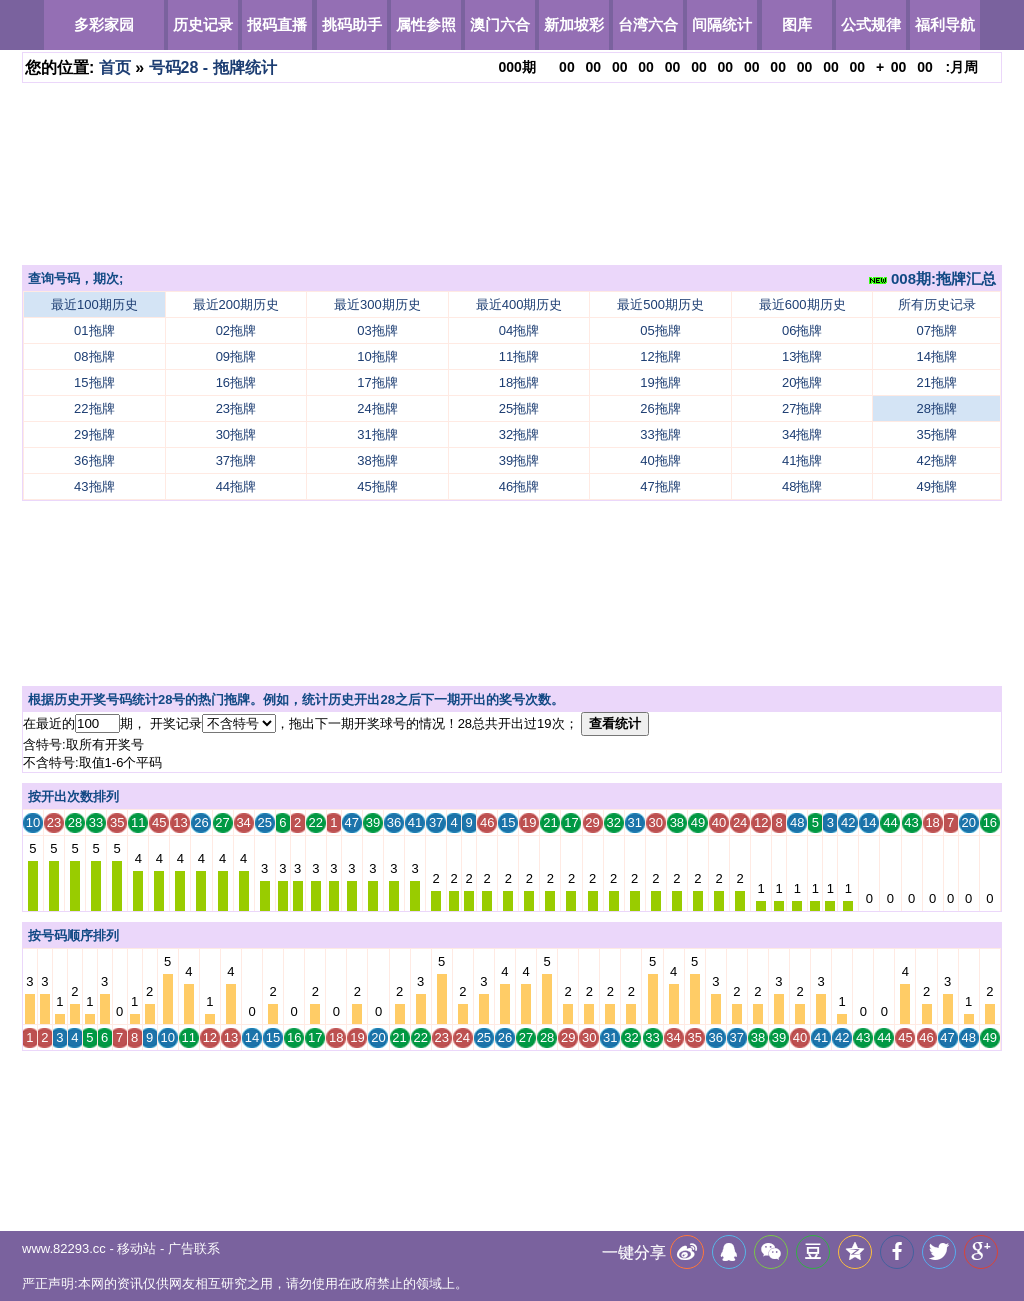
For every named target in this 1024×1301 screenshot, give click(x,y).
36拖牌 (94, 460)
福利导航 (945, 24)
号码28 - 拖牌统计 (213, 67)
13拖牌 (802, 356)
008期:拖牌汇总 (932, 278)
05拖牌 (660, 330)
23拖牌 (236, 408)
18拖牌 (519, 382)
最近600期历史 (802, 304)
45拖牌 (377, 486)
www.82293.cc (64, 1248)
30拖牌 (236, 434)
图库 (797, 24)
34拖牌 (802, 434)
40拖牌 (660, 460)
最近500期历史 (660, 304)
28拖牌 (937, 408)
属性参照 (426, 24)
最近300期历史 (377, 304)
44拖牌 (236, 486)
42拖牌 (937, 460)
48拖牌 (802, 486)
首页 (115, 67)
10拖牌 (377, 356)
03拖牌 (377, 330)
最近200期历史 (236, 304)
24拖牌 (377, 408)
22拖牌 (94, 408)
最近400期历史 (519, 304)
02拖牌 (236, 330)
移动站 (136, 1248)
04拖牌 (519, 330)
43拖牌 (94, 486)
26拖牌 (660, 408)
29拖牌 (94, 434)
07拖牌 (937, 330)
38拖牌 (377, 460)
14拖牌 (937, 356)
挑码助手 (352, 24)
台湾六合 (648, 24)
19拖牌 (660, 382)
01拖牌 (94, 330)
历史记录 (203, 24)
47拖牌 (660, 486)
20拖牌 (802, 382)
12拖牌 (660, 356)
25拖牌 (519, 408)
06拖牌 (802, 330)
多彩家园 (104, 24)
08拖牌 (94, 356)
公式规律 (871, 24)
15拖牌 (94, 382)
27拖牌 (802, 408)
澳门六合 (500, 24)
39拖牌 (519, 460)
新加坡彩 (574, 24)
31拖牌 (377, 434)
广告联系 (194, 1248)
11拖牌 (519, 356)
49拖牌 (937, 486)
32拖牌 (519, 434)
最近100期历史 (94, 304)
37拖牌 (236, 460)
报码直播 (277, 24)
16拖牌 (236, 382)
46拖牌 (519, 486)
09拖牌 (236, 356)
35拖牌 (937, 434)
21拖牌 (937, 382)
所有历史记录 (937, 304)
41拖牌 (802, 460)
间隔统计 (722, 24)
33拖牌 (660, 434)
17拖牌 (377, 382)
